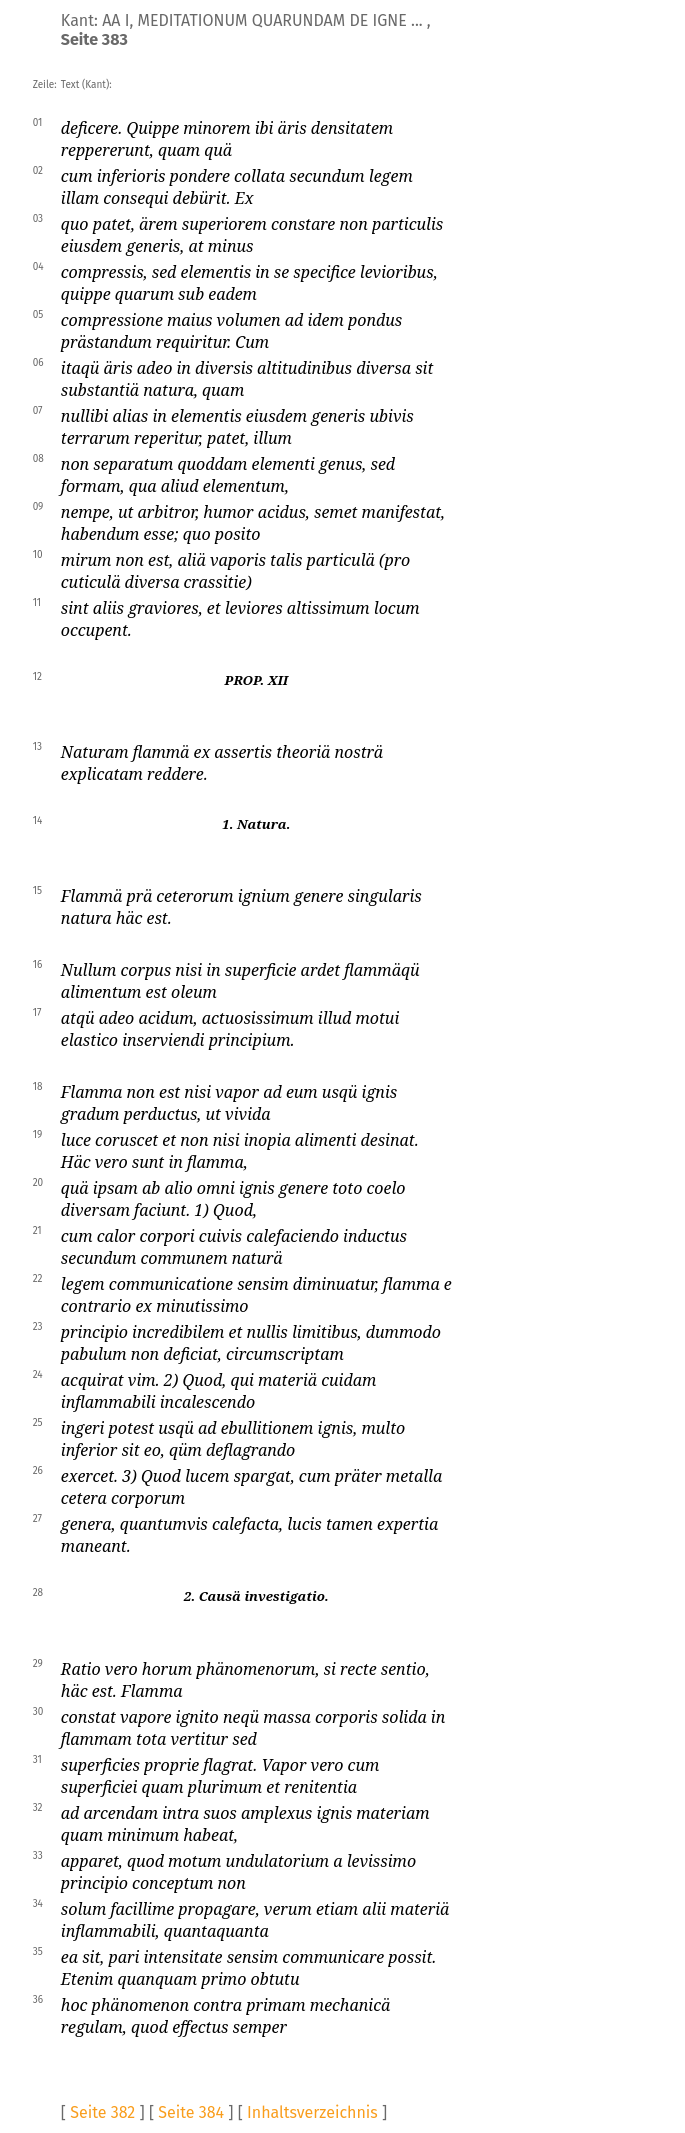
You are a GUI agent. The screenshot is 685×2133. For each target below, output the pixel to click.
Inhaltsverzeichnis (312, 2112)
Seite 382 (102, 2112)
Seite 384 (191, 2112)
